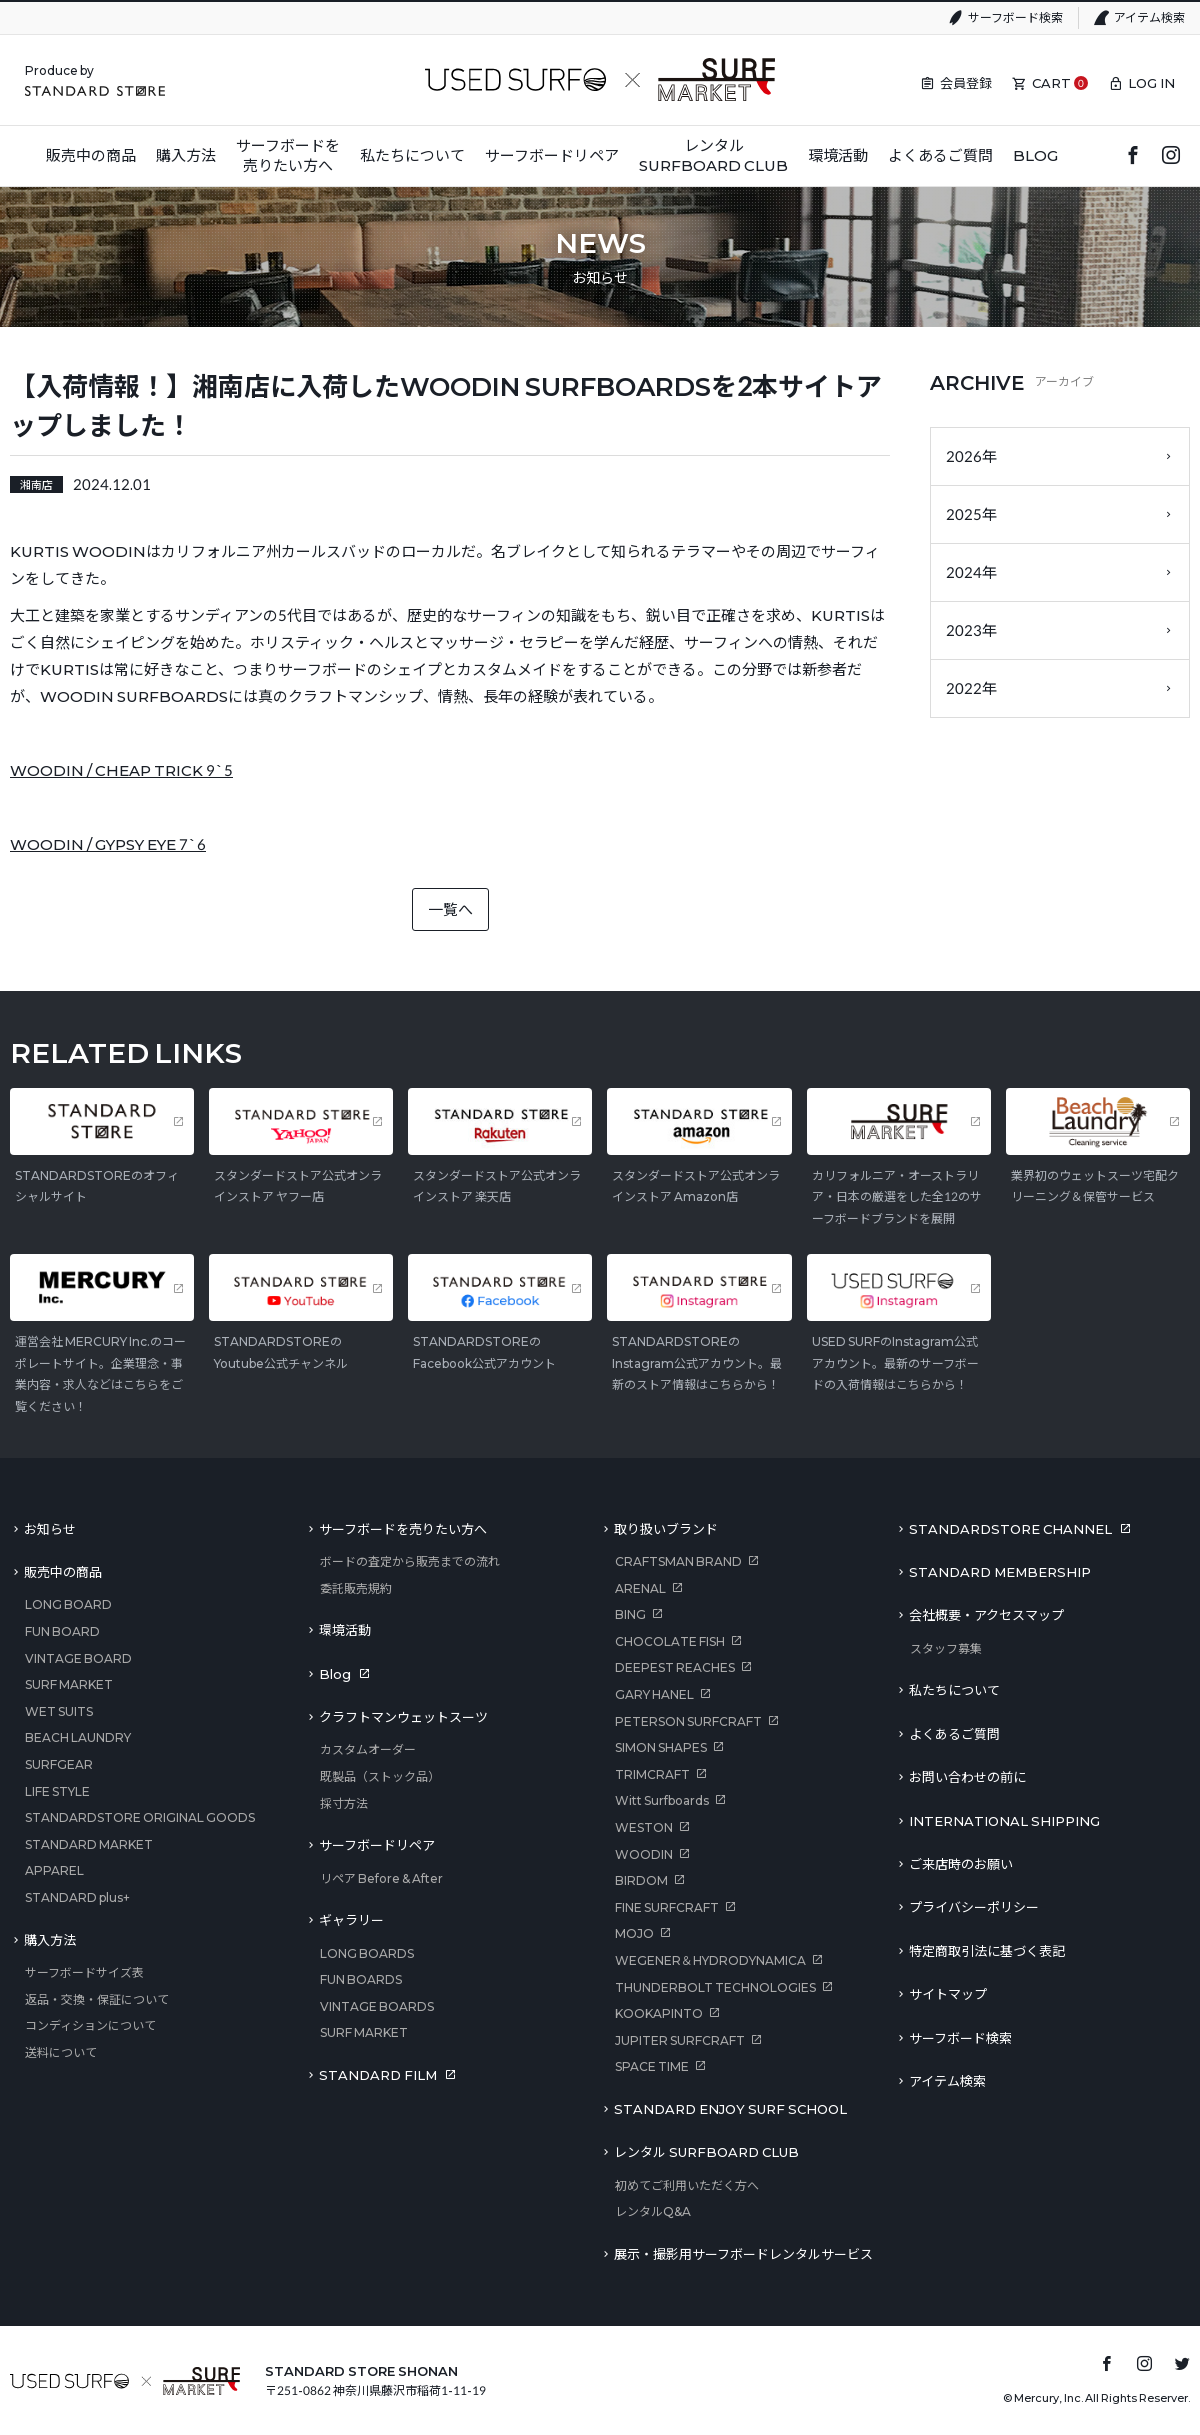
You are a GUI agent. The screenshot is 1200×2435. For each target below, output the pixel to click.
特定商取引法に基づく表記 (987, 1951)
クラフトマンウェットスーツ (403, 1717)
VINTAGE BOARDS (377, 2006)
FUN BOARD (62, 1631)
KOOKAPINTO (659, 2013)
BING (630, 1614)
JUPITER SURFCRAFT (680, 2040)
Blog (335, 1674)
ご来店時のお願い (961, 1864)
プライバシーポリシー (974, 1907)
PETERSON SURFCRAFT (688, 1721)
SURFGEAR (59, 1764)
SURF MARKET (69, 1684)
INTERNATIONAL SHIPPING (1004, 1821)
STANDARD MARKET (89, 1844)
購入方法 (50, 1940)
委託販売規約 (356, 1588)
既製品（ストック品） (380, 1776)
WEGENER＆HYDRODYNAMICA (710, 1960)
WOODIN (644, 1854)
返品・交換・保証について (97, 1999)
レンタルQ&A (653, 2211)
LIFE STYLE (57, 1791)
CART (1051, 83)
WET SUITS (59, 1711)
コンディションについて (90, 2025)
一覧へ (450, 909)
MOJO (634, 1933)
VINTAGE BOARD (78, 1658)
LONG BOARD (68, 1604)
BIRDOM (641, 1880)
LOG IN (1151, 83)
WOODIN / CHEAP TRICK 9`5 (121, 770)
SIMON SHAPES (661, 1747)
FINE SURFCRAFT (667, 1907)
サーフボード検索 (1015, 17)
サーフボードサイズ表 (84, 1972)
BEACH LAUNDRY (78, 1737)
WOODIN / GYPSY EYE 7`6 (108, 844)
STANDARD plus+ (77, 1897)
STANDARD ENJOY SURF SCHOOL (730, 2109)
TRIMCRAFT (652, 1774)
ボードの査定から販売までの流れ (410, 1561)
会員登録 (966, 83)
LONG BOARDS (367, 1953)
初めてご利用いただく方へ (687, 2185)
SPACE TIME (652, 2066)
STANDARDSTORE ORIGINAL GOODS (140, 1817)
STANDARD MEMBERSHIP (1000, 1572)
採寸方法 (344, 1803)
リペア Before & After (381, 1878)
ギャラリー (351, 1920)
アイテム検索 (1149, 17)
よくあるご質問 (954, 1734)
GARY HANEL (654, 1694)
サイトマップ (948, 1994)
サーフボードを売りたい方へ (403, 1529)
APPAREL (54, 1870)
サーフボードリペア (377, 1845)
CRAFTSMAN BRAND (678, 1561)
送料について (61, 2052)
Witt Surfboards (662, 1800)
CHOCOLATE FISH (670, 1641)
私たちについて (954, 1690)
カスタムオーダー (368, 1749)
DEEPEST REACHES (675, 1667)
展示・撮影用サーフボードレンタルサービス (743, 2254)
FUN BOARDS (361, 1979)
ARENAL (640, 1588)
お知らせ (50, 1529)
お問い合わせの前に (967, 1777)
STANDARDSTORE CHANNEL (1010, 1529)
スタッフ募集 (946, 1648)
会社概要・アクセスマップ (986, 1615)
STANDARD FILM (378, 2075)
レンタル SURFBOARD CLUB (706, 2152)
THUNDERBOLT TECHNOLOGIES (715, 1987)
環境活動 (345, 1630)
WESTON (644, 1827)
